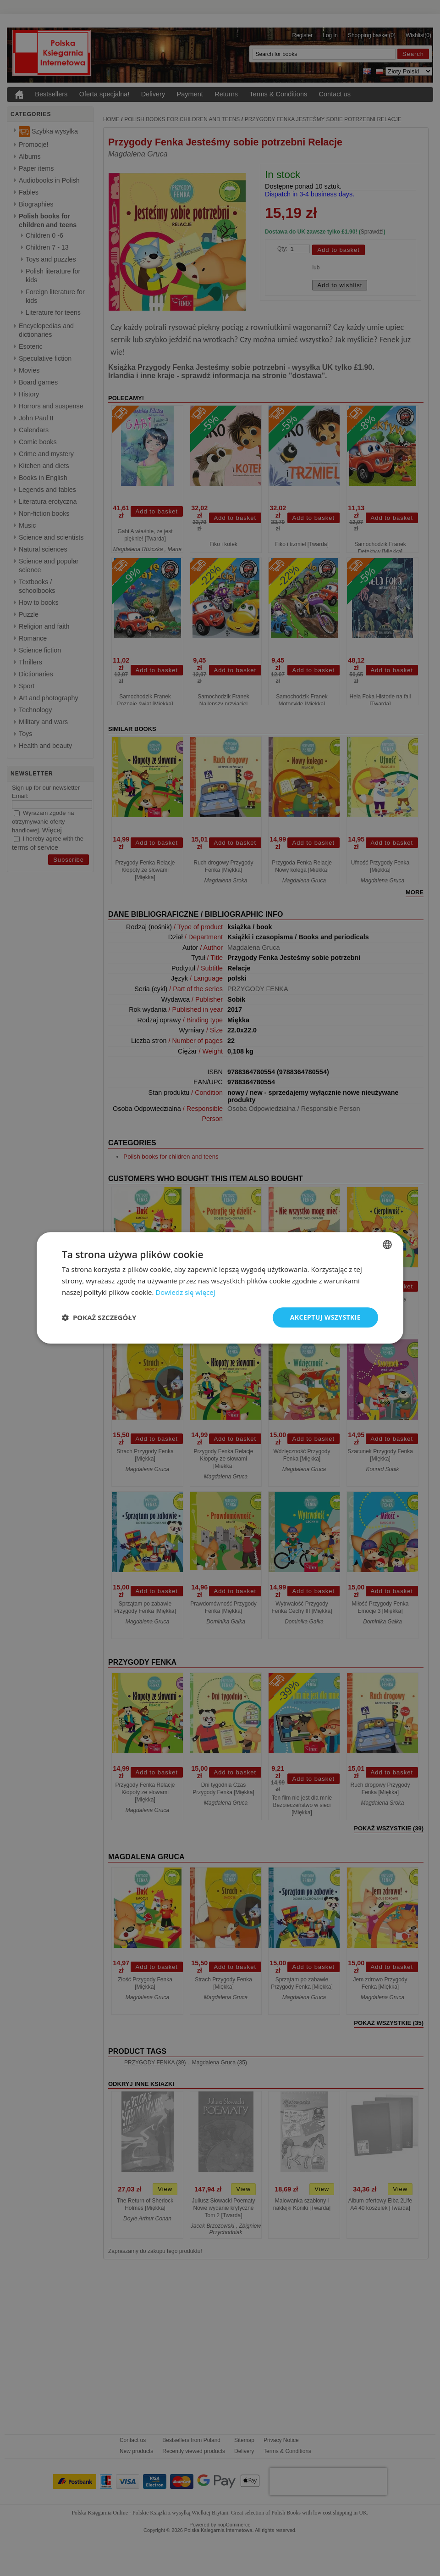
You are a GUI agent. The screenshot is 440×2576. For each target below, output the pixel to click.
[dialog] (220, 1288)
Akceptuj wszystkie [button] (325, 1317)
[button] (99, 1317)
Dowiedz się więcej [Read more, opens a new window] (185, 1292)
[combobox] (387, 1244)
